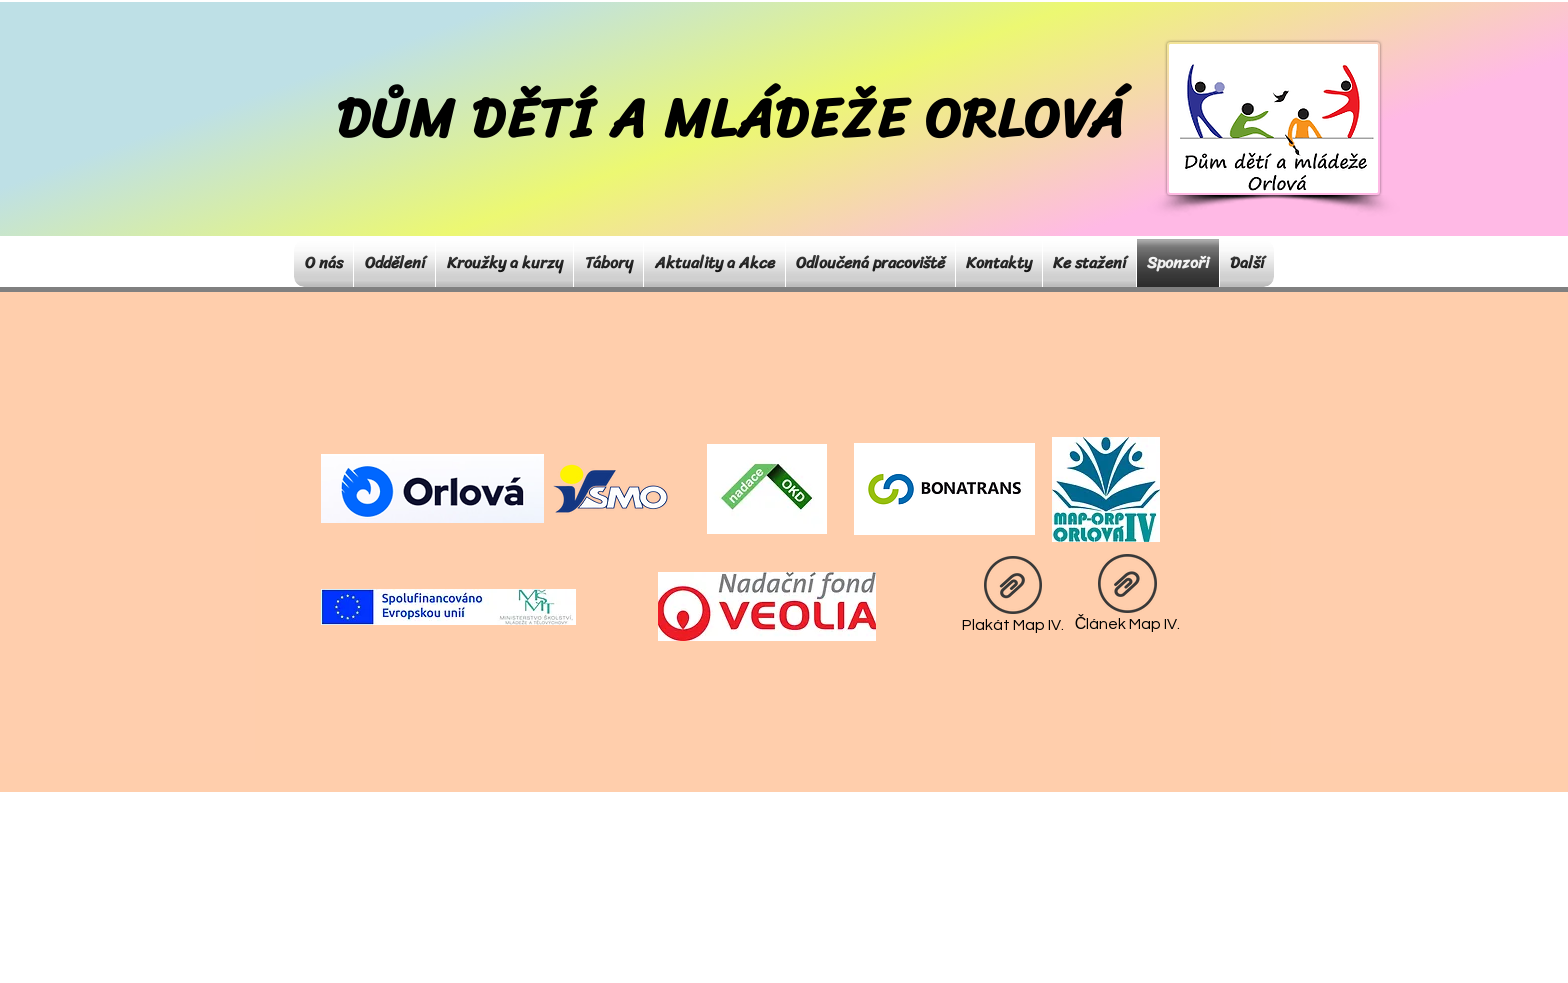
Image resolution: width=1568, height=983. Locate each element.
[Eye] (611, 488)
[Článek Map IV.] (1127, 597)
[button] (394, 263)
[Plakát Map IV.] (1013, 598)
